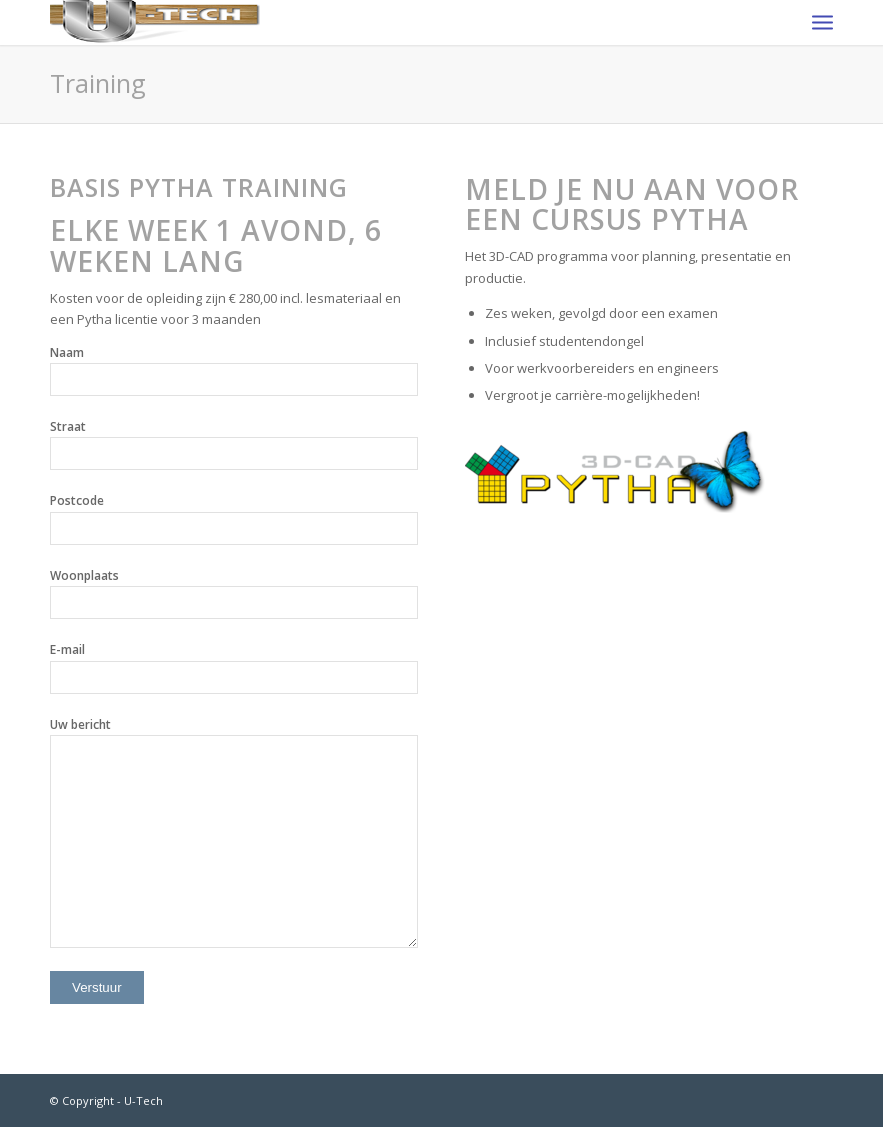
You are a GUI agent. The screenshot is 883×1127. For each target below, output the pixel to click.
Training (98, 83)
